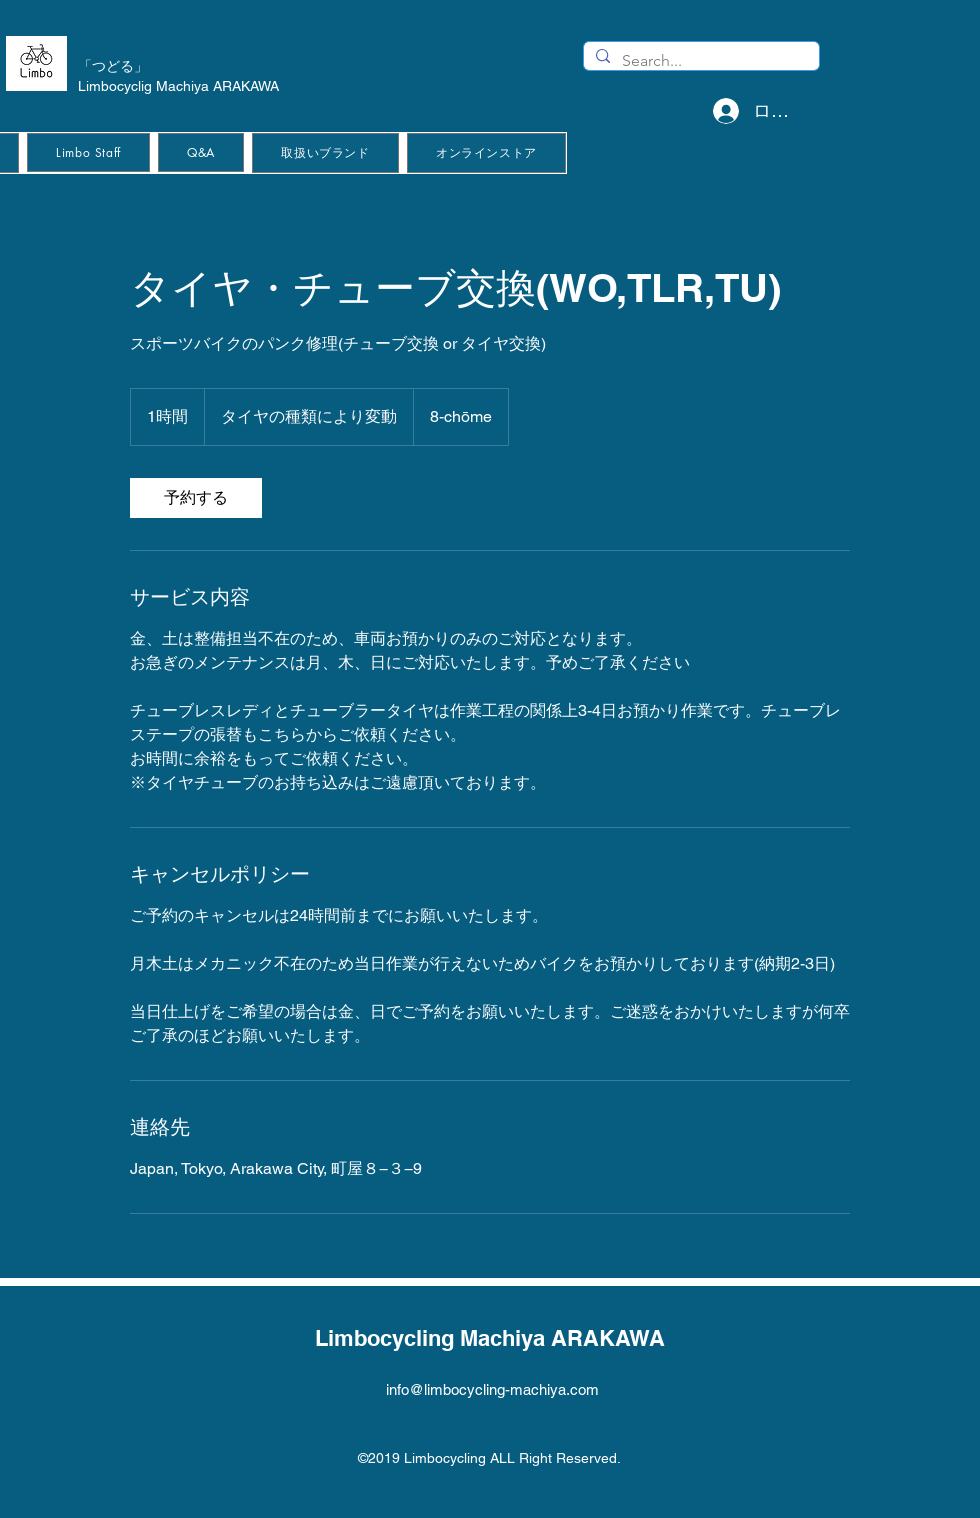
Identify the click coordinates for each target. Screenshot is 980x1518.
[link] (196, 498)
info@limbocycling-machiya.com (492, 1389)
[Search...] (699, 61)
